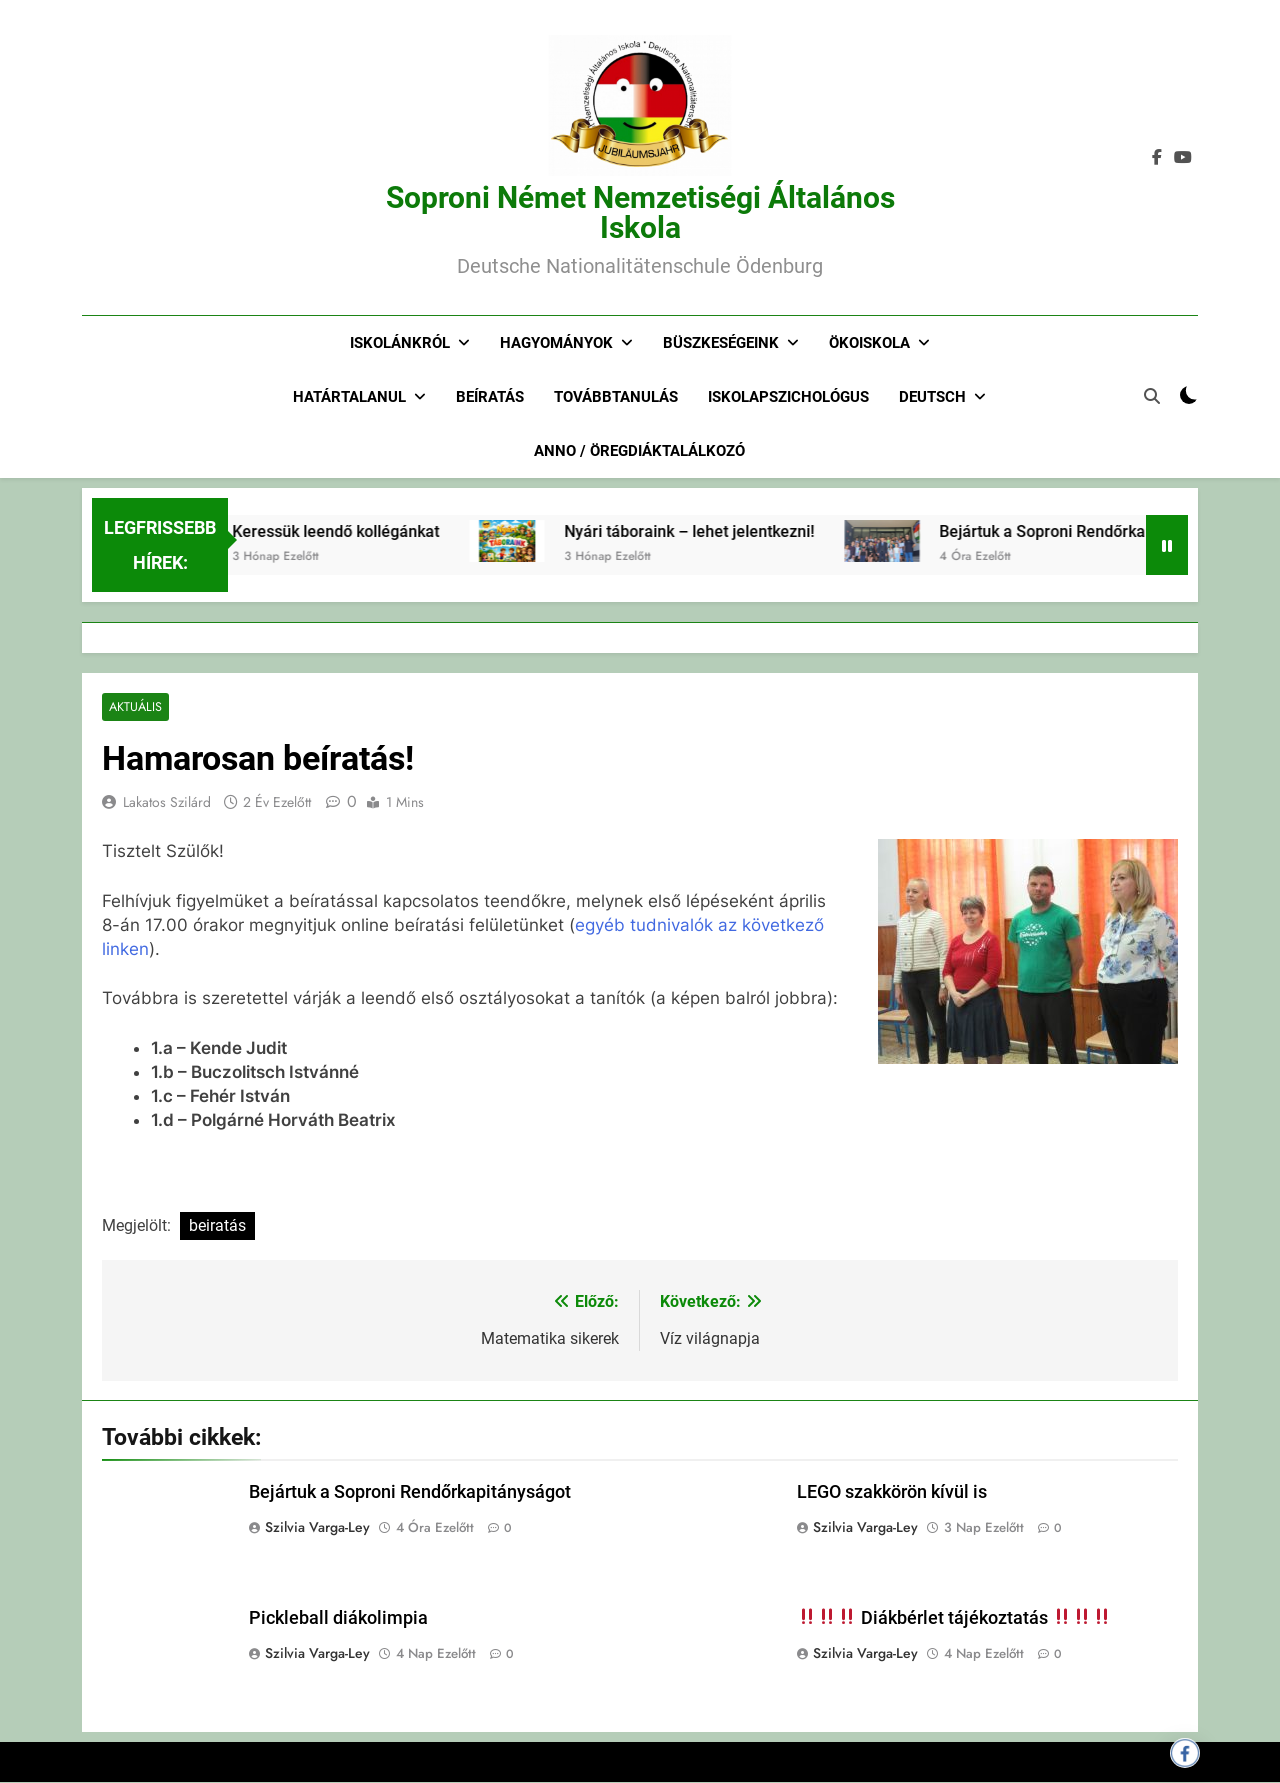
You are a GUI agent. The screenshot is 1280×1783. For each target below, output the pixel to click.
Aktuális (134, 707)
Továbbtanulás (616, 397)
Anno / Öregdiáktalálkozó (639, 451)
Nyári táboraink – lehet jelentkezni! (745, 531)
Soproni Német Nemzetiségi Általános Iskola (640, 212)
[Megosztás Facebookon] (1185, 1753)
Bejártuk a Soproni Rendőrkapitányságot (410, 1493)
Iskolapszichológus (788, 397)
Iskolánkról (400, 343)
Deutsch (932, 397)
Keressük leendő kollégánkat (391, 531)
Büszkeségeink (721, 343)
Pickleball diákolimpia (338, 1618)
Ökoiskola (869, 343)
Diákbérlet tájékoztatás (954, 1618)
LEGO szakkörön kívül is (892, 1493)
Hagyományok (556, 343)
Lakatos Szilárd (167, 803)
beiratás (217, 1226)
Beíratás (490, 397)
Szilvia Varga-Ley (317, 1528)
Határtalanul (349, 397)
